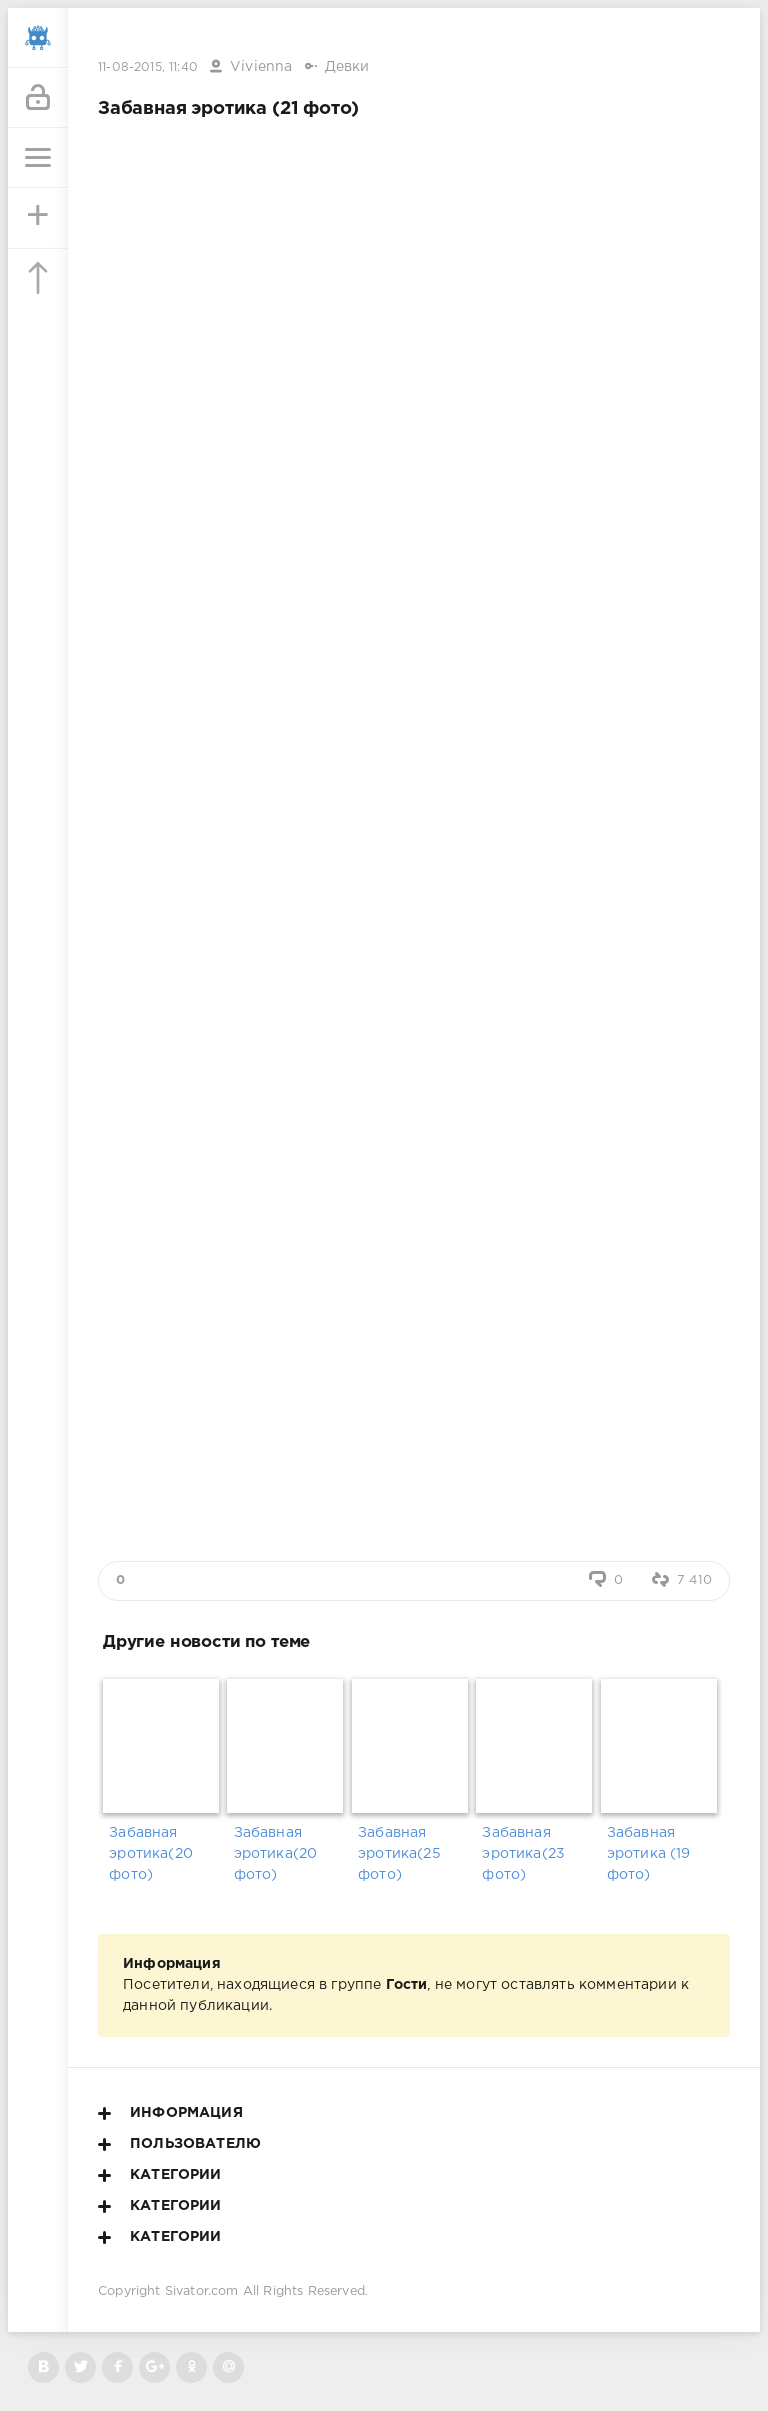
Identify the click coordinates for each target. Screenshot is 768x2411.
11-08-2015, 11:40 (148, 67)
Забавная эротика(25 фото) (399, 1854)
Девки (347, 67)
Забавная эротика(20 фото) (151, 1854)
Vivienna (261, 67)
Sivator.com (202, 2291)
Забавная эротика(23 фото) (523, 1854)
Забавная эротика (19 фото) (649, 1854)
